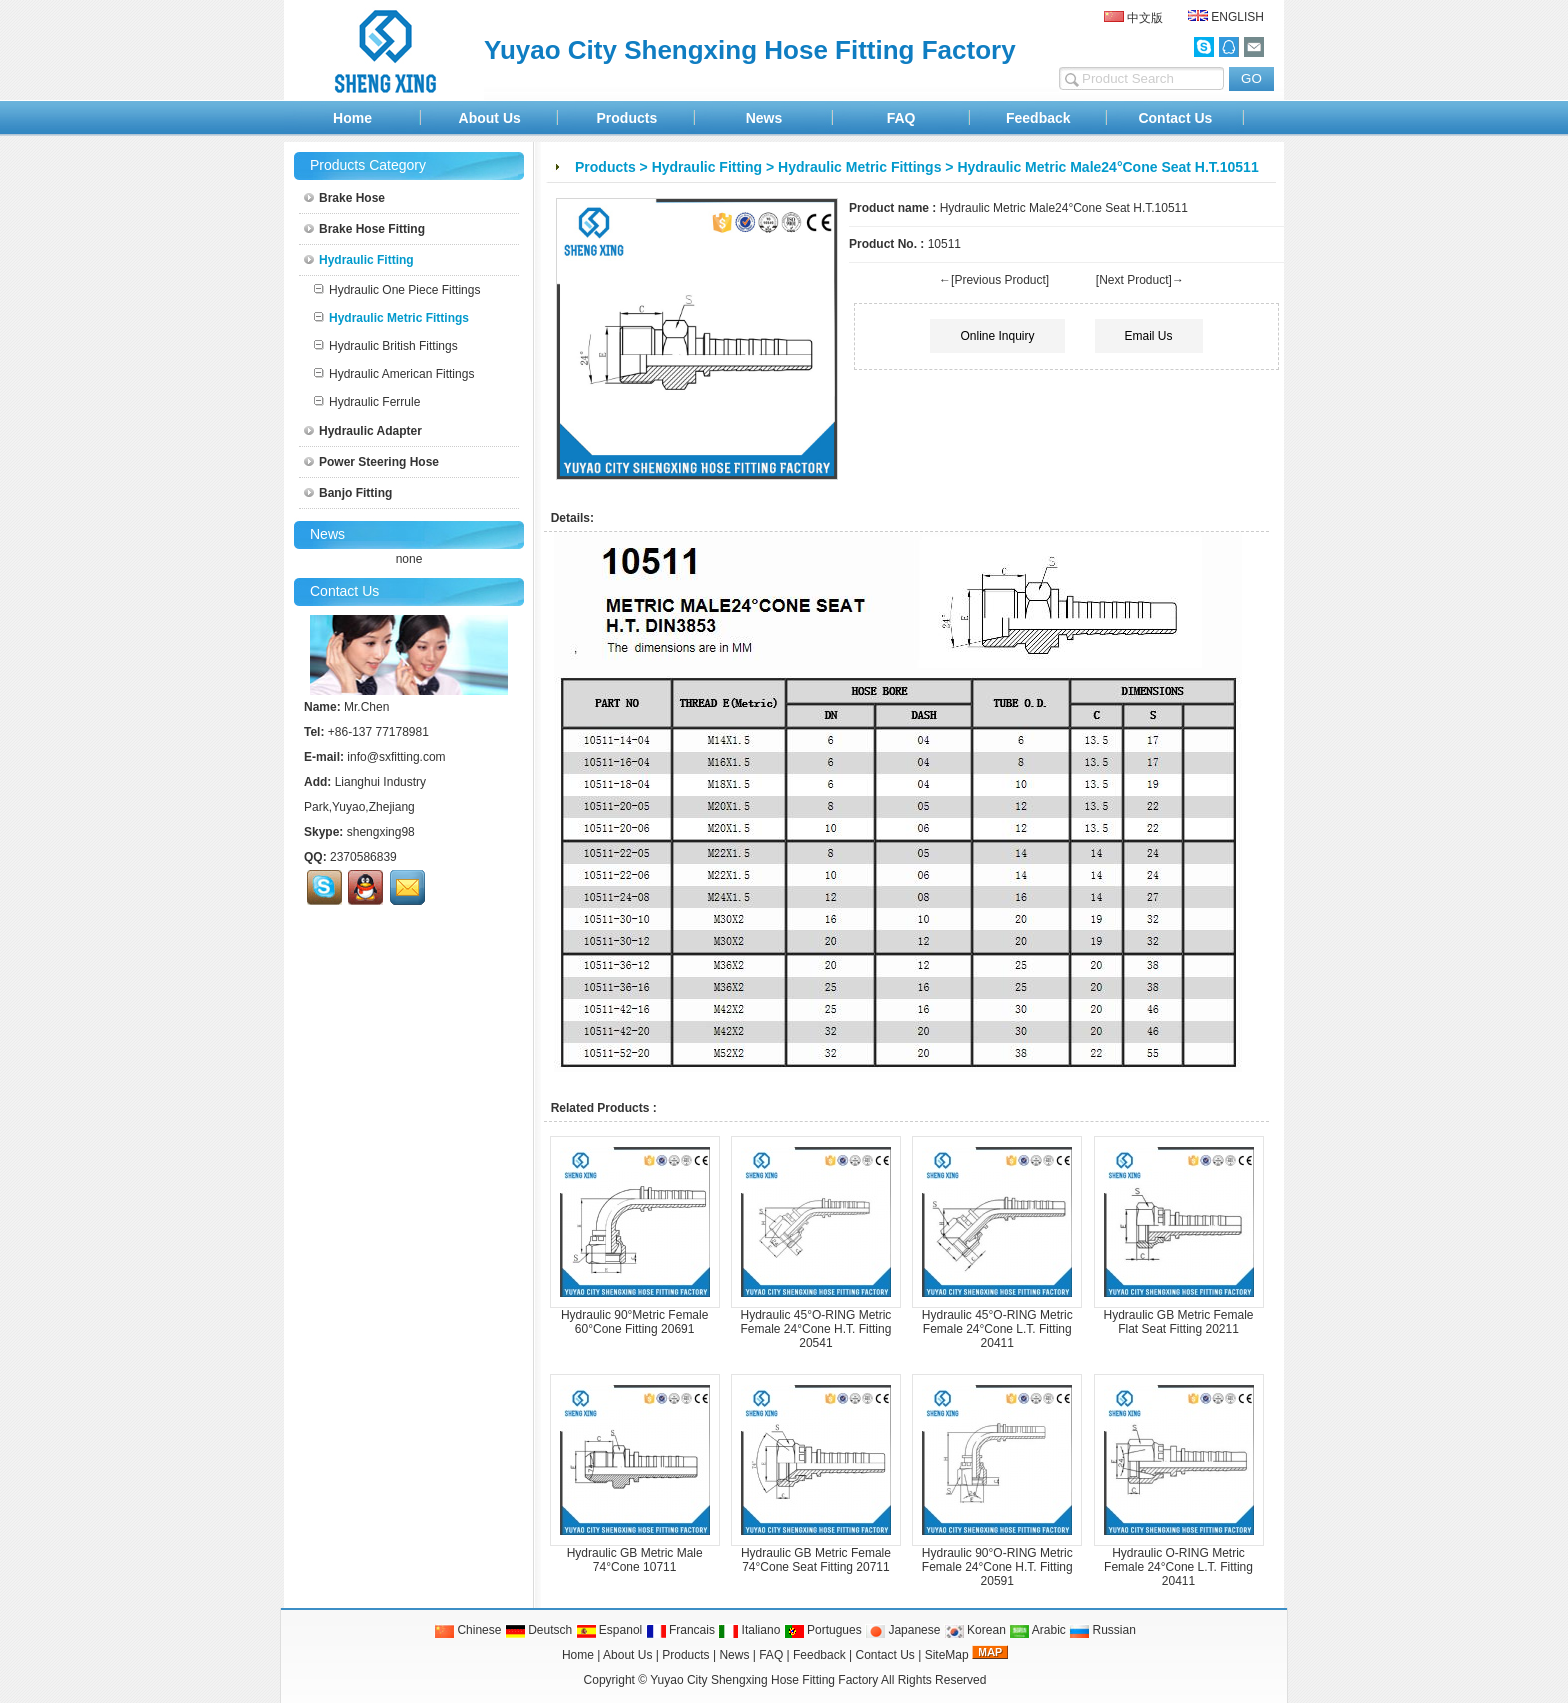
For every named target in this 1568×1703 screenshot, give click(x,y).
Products (627, 118)
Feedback (1038, 118)
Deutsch (538, 1630)
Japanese (902, 1630)
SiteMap (947, 1655)
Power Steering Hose (371, 462)
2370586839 (363, 857)
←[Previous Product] (994, 280)
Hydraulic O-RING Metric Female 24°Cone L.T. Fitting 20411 (1178, 1567)
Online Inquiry (997, 336)
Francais (680, 1630)
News (764, 118)
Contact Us (1175, 118)
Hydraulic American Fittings (394, 374)
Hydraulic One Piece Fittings (397, 290)
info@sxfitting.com (396, 757)
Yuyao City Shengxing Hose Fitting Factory (764, 1680)
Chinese (467, 1630)
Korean (975, 1630)
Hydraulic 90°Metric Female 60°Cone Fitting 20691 (635, 1322)
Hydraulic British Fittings (386, 346)
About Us (490, 118)
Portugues (823, 1630)
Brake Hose (344, 198)
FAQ (901, 118)
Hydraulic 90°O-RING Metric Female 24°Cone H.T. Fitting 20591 (997, 1567)
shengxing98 (381, 832)
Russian (1102, 1630)
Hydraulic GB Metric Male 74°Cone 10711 (635, 1560)
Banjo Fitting (348, 493)
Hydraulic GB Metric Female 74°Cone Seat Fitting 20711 (816, 1560)
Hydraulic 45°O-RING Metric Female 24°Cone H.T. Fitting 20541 (816, 1329)
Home (352, 118)
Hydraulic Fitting (707, 167)
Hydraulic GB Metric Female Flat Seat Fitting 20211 (1179, 1322)
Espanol (609, 1630)
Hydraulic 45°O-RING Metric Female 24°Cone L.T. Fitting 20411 (997, 1329)
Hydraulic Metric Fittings (859, 167)
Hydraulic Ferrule (367, 402)
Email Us (1149, 336)
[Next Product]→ (1140, 280)
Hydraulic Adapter (363, 431)
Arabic (1037, 1630)
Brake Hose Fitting (364, 229)
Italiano (749, 1630)
